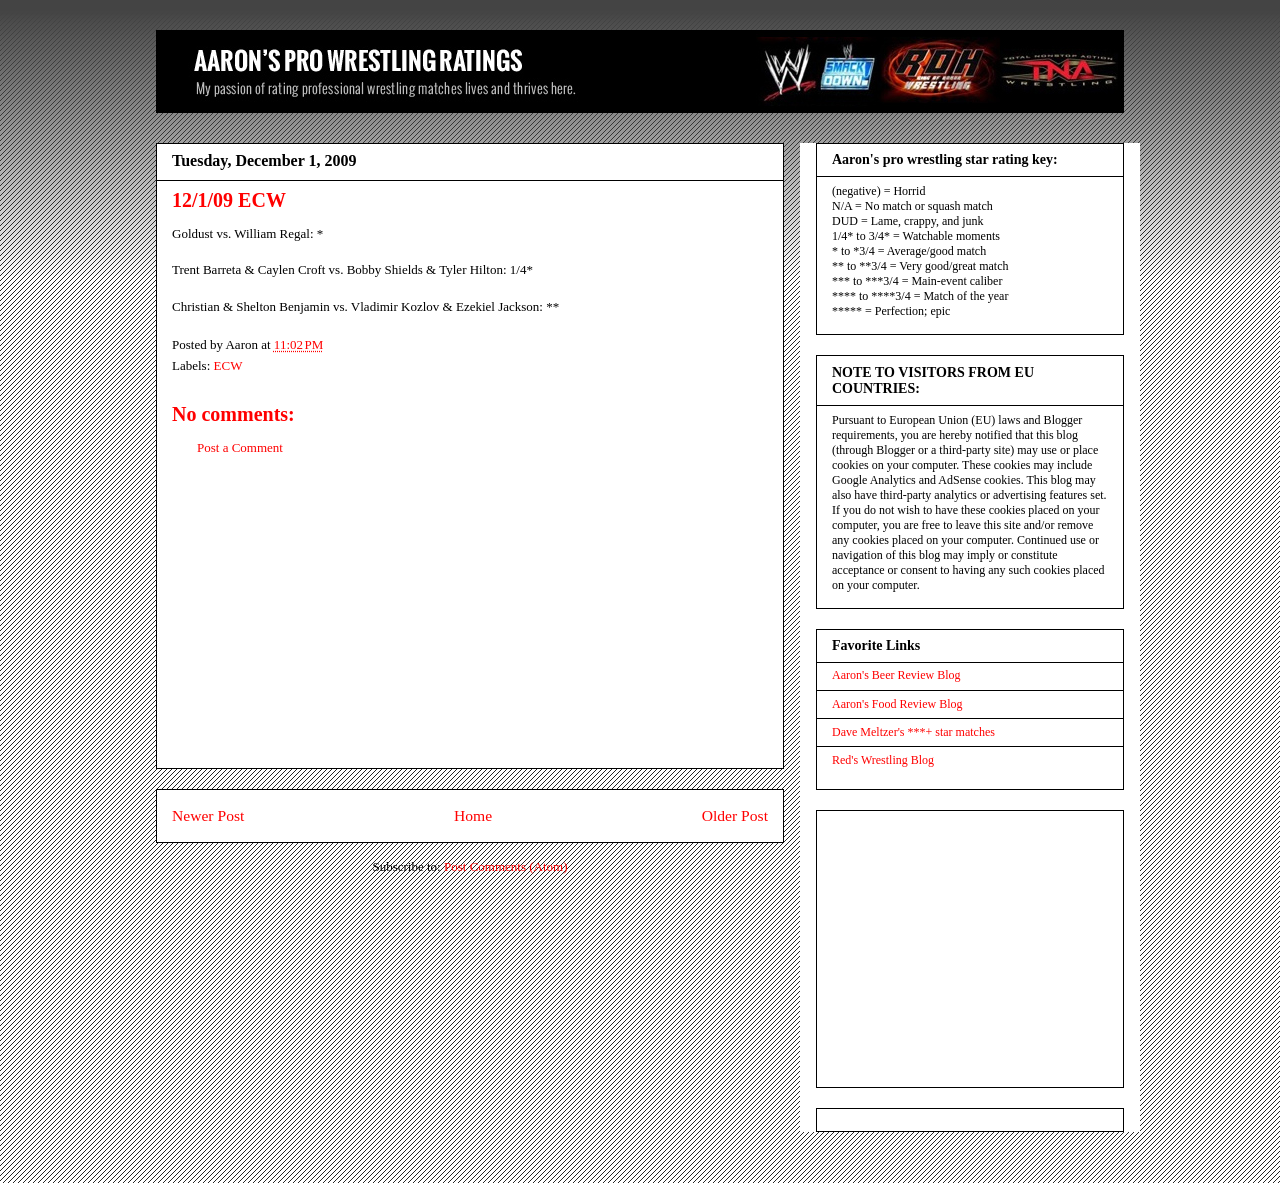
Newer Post (208, 815)
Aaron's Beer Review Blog (896, 675)
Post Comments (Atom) (506, 866)
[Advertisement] (470, 628)
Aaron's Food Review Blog (897, 704)
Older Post (735, 815)
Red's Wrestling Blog (883, 760)
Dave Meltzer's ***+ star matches (913, 732)
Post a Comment (240, 447)
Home (473, 815)
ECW (228, 365)
